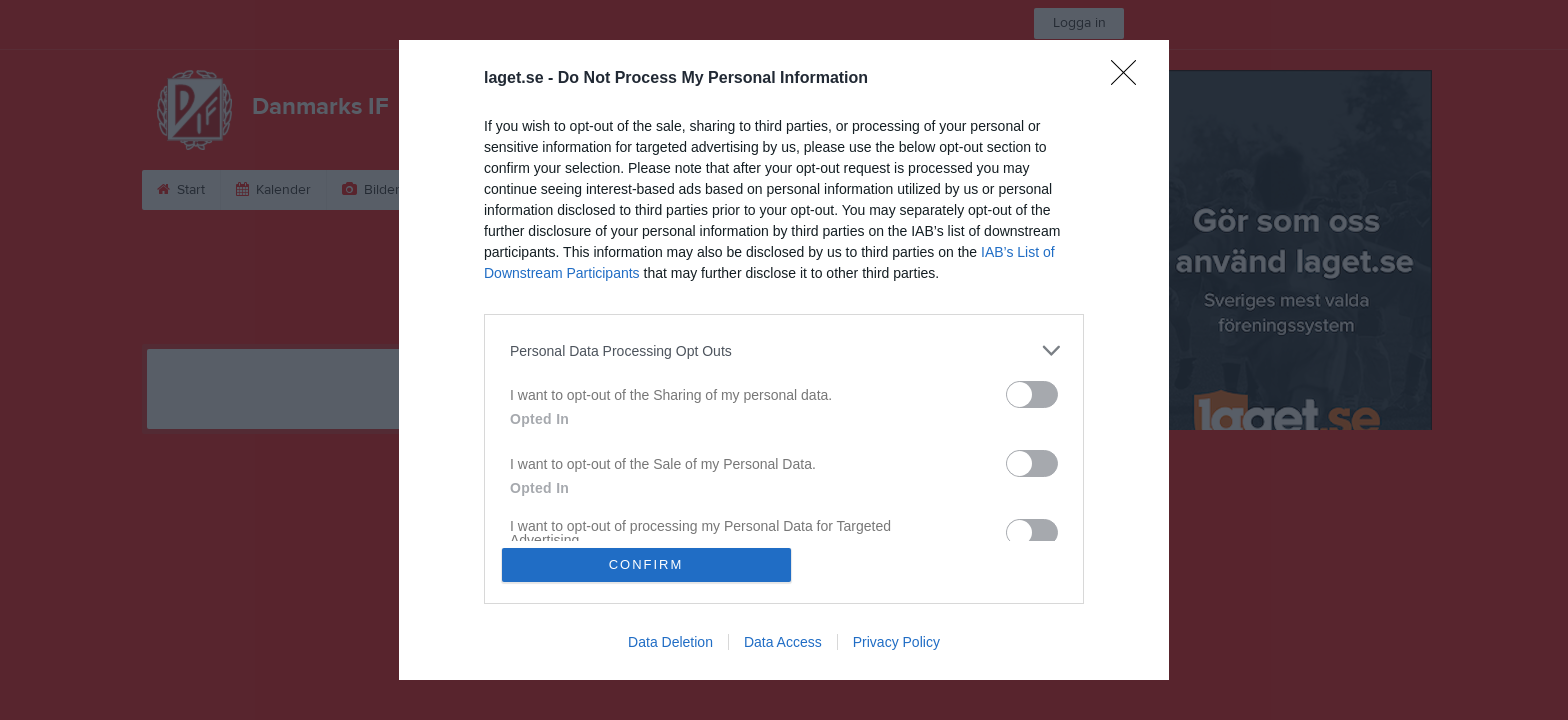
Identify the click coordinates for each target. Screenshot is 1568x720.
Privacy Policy (896, 642)
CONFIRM (646, 564)
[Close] (1130, 79)
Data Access (783, 642)
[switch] (1032, 394)
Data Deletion (670, 642)
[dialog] (784, 360)
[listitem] (784, 350)
